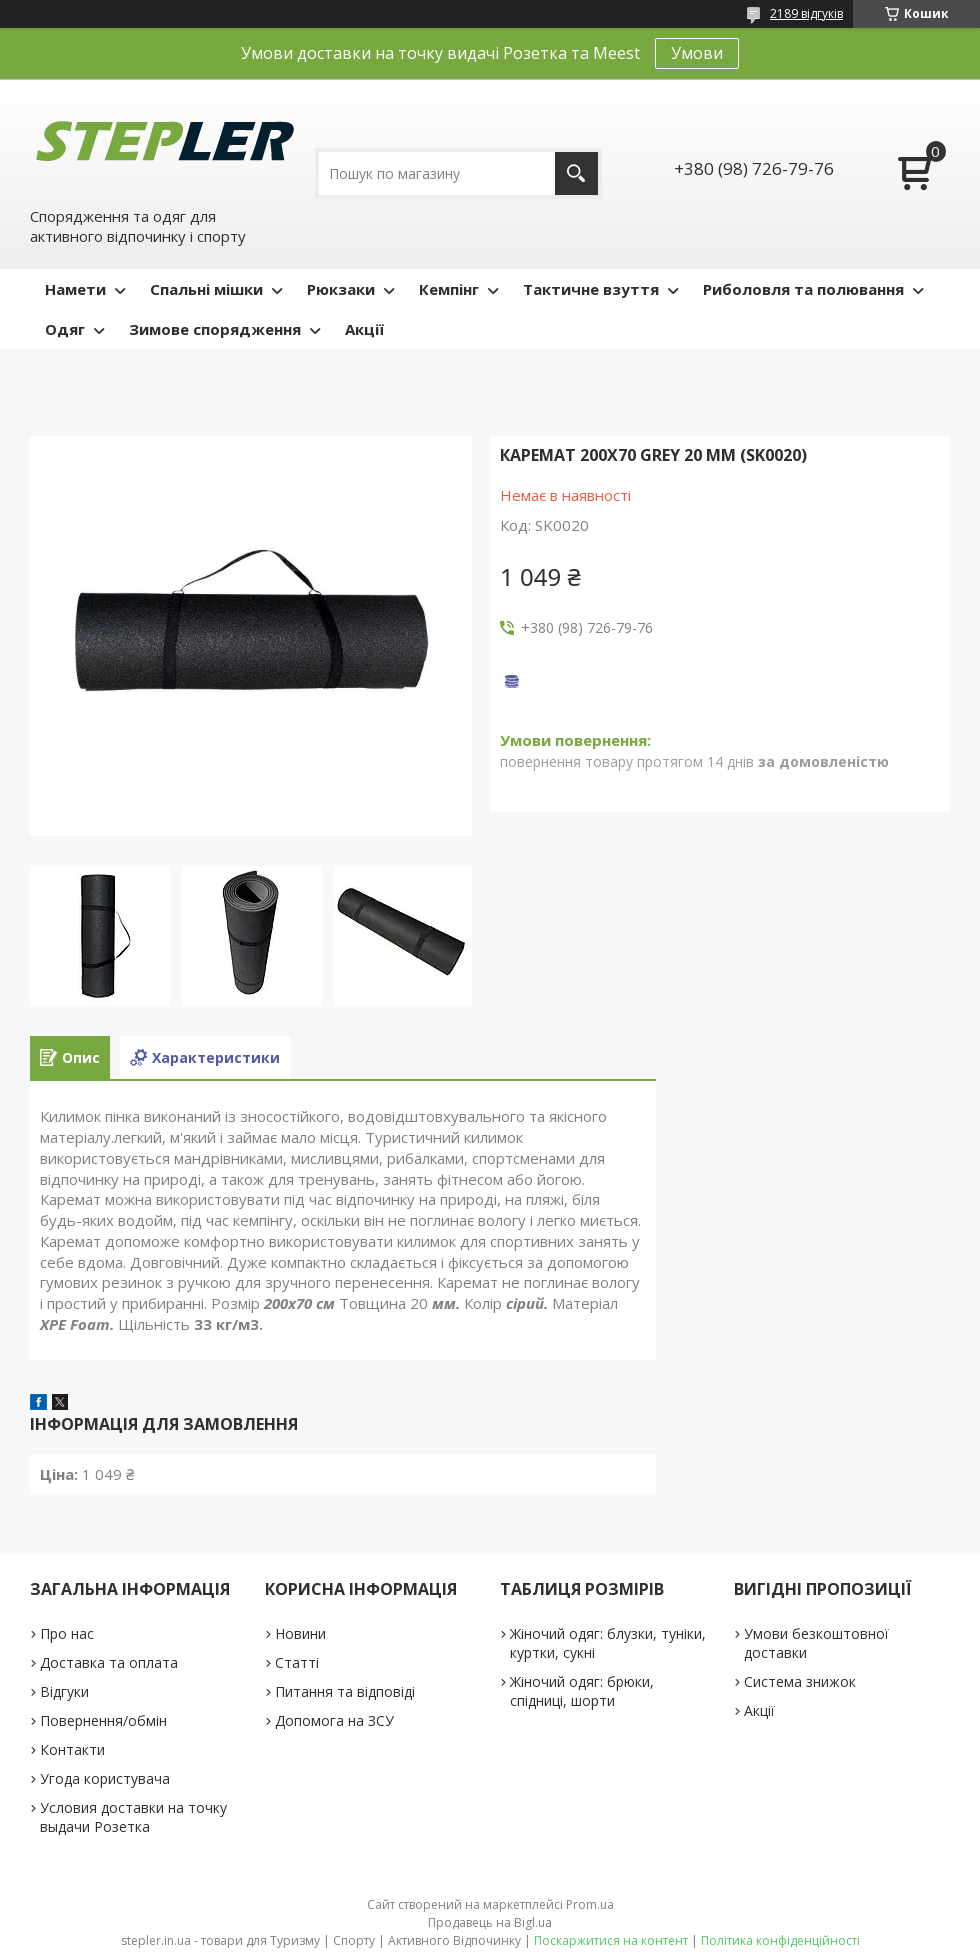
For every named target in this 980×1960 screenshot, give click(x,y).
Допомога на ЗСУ (334, 1720)
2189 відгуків (806, 13)
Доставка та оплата (109, 1662)
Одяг (65, 329)
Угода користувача (105, 1778)
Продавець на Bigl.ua (490, 1922)
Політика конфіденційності (780, 1940)
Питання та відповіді (345, 1691)
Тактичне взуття (591, 289)
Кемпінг (449, 289)
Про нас (67, 1633)
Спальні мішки (206, 289)
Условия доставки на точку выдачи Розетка (133, 1817)
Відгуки (64, 1691)
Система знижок (800, 1681)
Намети (75, 289)
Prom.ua (590, 1904)
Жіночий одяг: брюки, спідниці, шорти (582, 1691)
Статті (297, 1662)
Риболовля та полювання (803, 289)
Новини (300, 1633)
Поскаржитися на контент (611, 1940)
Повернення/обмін (103, 1720)
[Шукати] (576, 173)
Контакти (72, 1749)
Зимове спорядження (215, 329)
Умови (697, 53)
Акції (364, 329)
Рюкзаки (341, 289)
